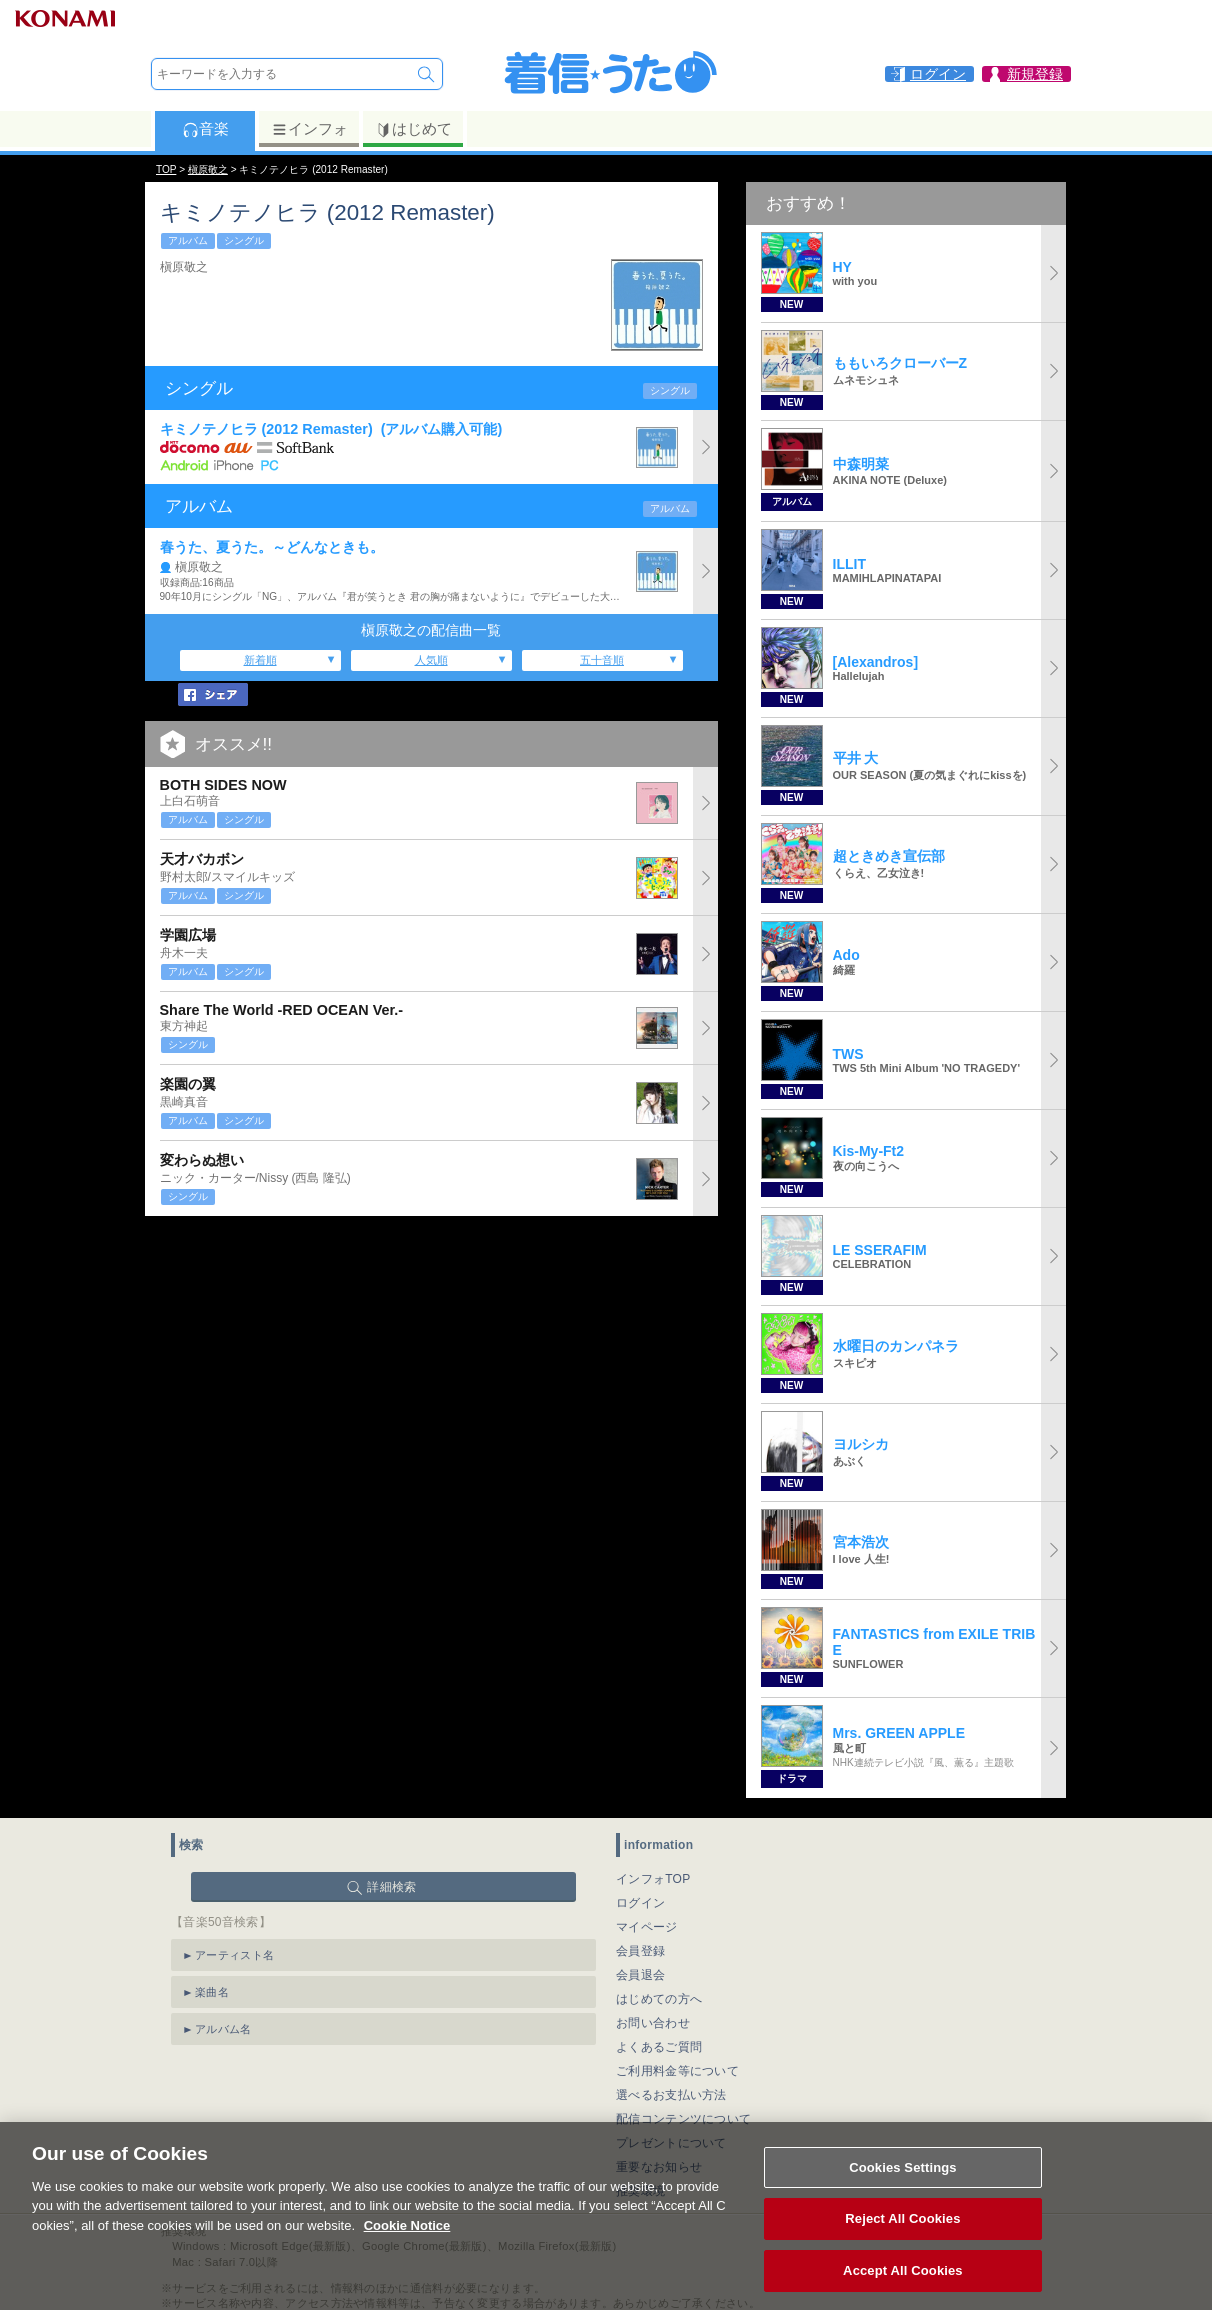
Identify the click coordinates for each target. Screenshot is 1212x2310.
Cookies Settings (903, 2186)
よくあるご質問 (659, 2047)
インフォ (309, 129)
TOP (166, 169)
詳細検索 (391, 1887)
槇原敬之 (208, 169)
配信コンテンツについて (683, 2119)
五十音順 (602, 660)
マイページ (647, 1927)
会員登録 (640, 1951)
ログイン (640, 1903)
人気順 (431, 660)
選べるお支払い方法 (671, 2095)
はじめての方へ (659, 1999)
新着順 (260, 660)
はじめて (413, 129)
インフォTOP (653, 1879)
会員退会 (640, 1975)
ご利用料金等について (677, 2071)
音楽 (205, 129)
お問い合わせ (653, 2023)
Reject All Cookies (902, 2238)
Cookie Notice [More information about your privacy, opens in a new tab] (407, 2244)
